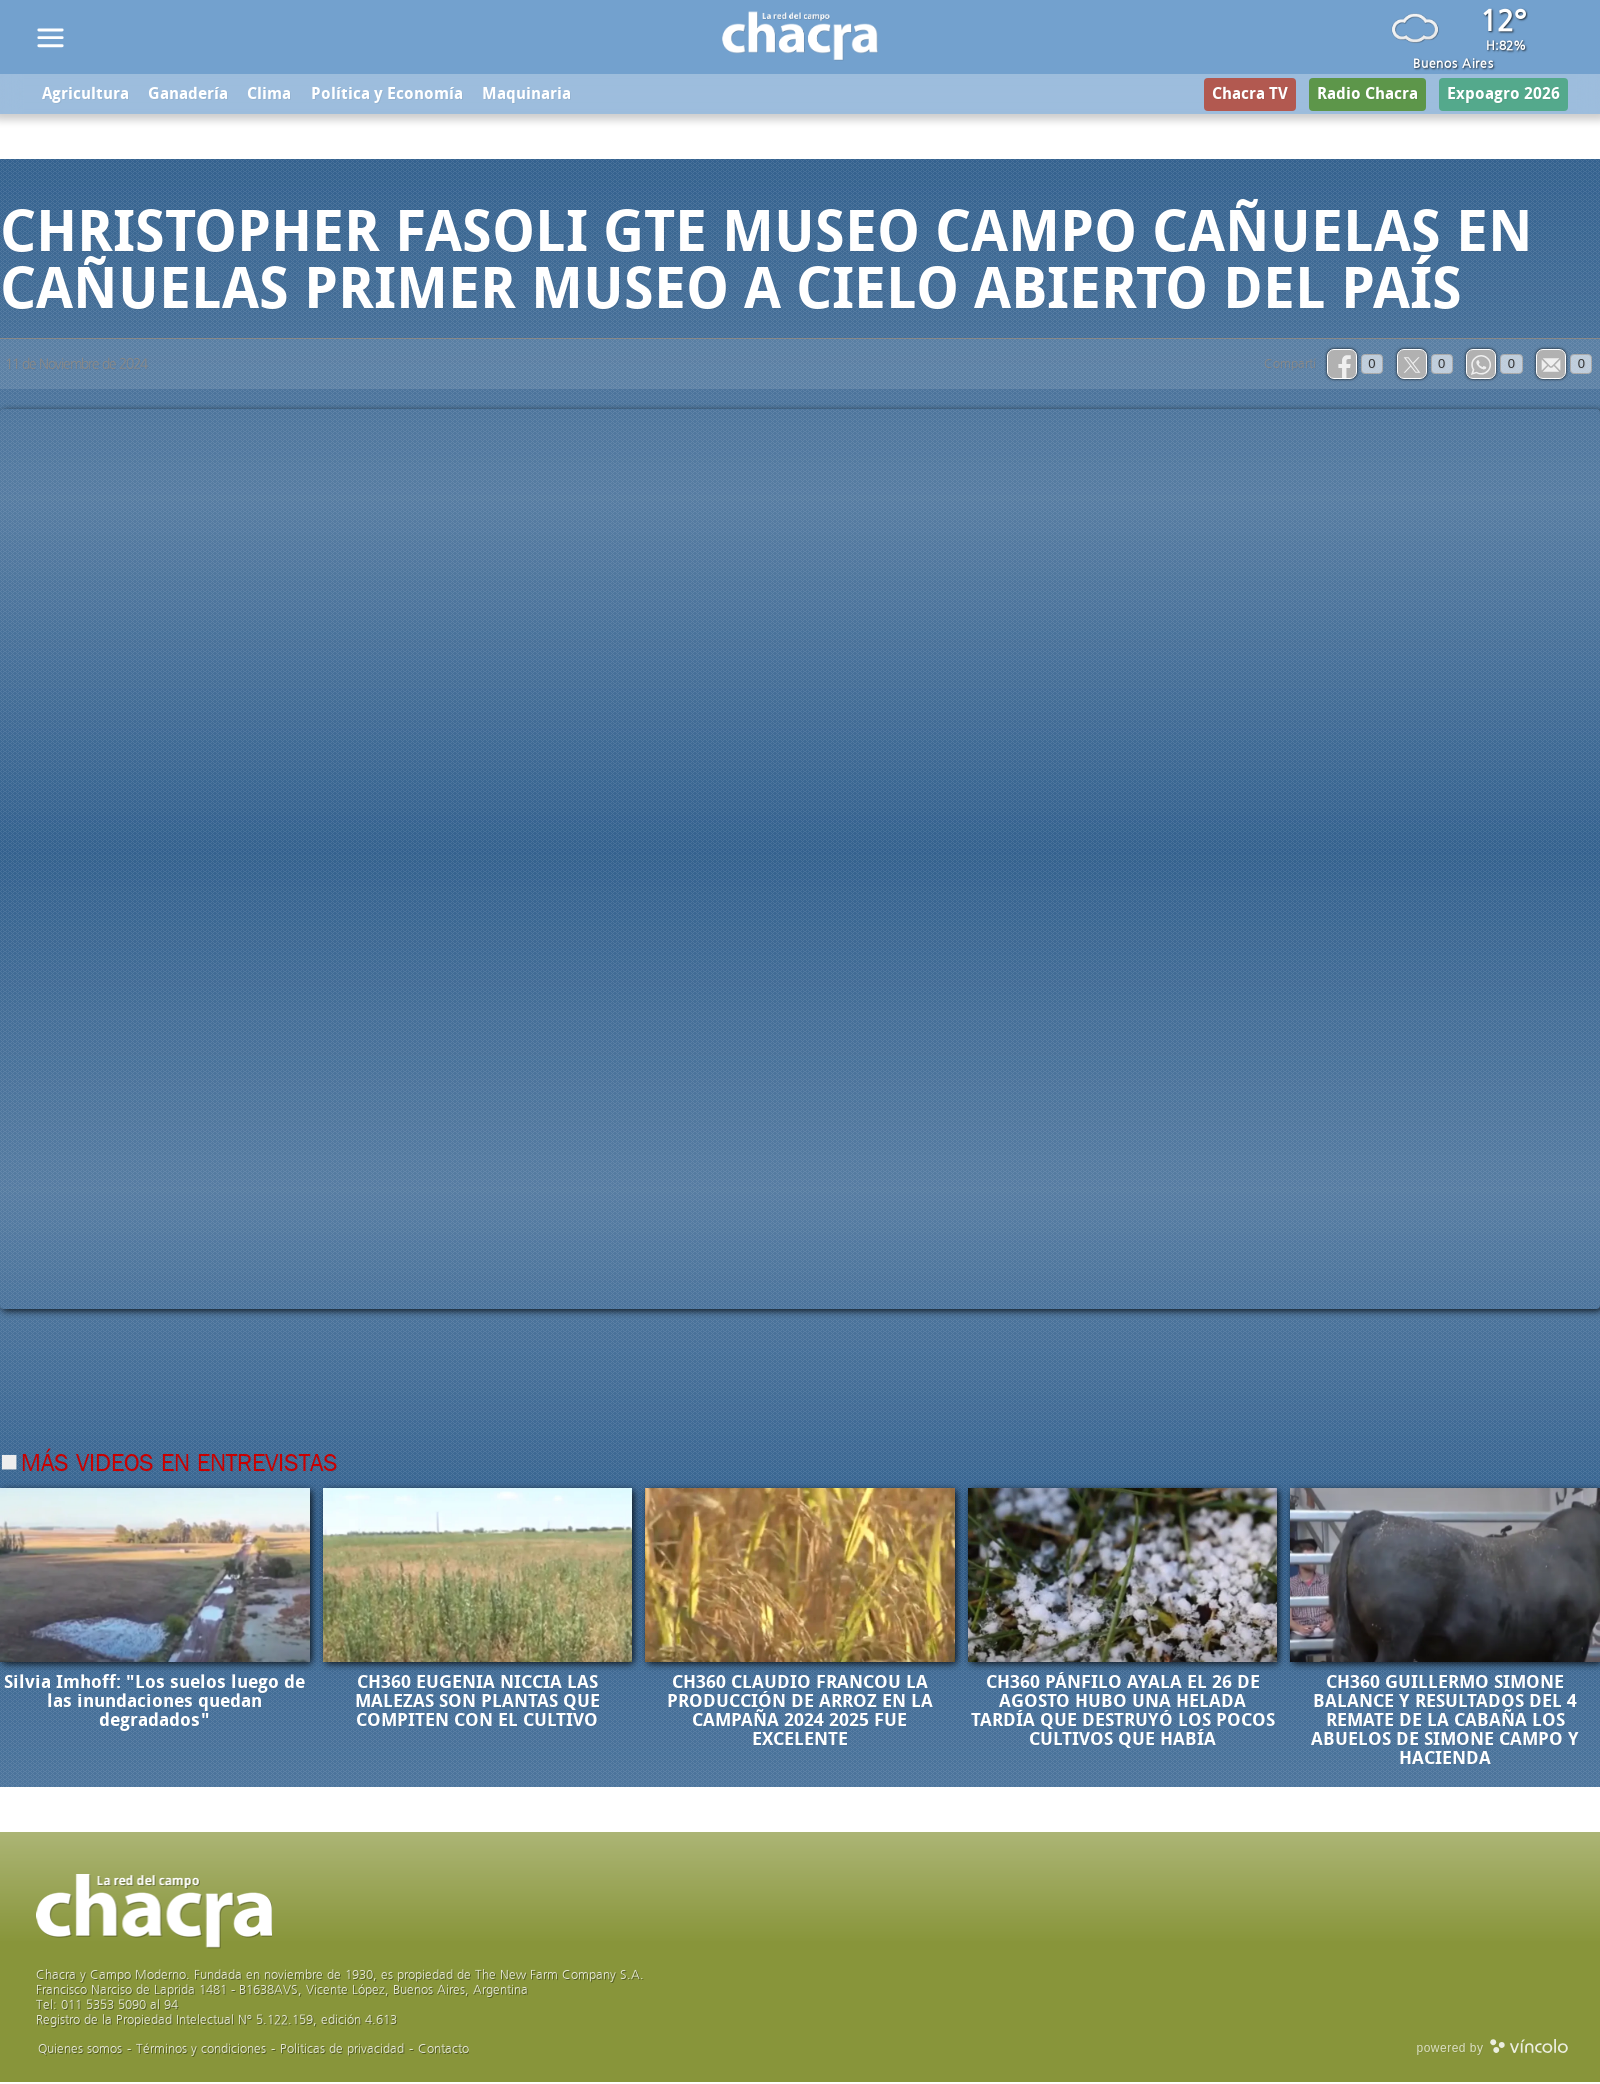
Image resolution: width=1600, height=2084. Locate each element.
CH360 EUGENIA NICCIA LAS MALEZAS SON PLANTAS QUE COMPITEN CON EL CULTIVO (477, 1703)
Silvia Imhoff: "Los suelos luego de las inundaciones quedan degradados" (154, 1703)
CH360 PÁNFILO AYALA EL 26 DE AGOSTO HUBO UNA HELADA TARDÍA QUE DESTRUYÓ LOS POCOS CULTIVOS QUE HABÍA (1123, 1712)
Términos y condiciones (201, 2050)
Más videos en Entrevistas (179, 1466)
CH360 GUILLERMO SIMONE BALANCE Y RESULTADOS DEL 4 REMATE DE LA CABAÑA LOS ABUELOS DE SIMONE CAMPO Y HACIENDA (1445, 1722)
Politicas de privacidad (342, 2050)
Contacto (443, 2050)
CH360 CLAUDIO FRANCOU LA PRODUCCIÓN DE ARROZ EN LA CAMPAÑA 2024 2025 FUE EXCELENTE (800, 1712)
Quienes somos (80, 2050)
